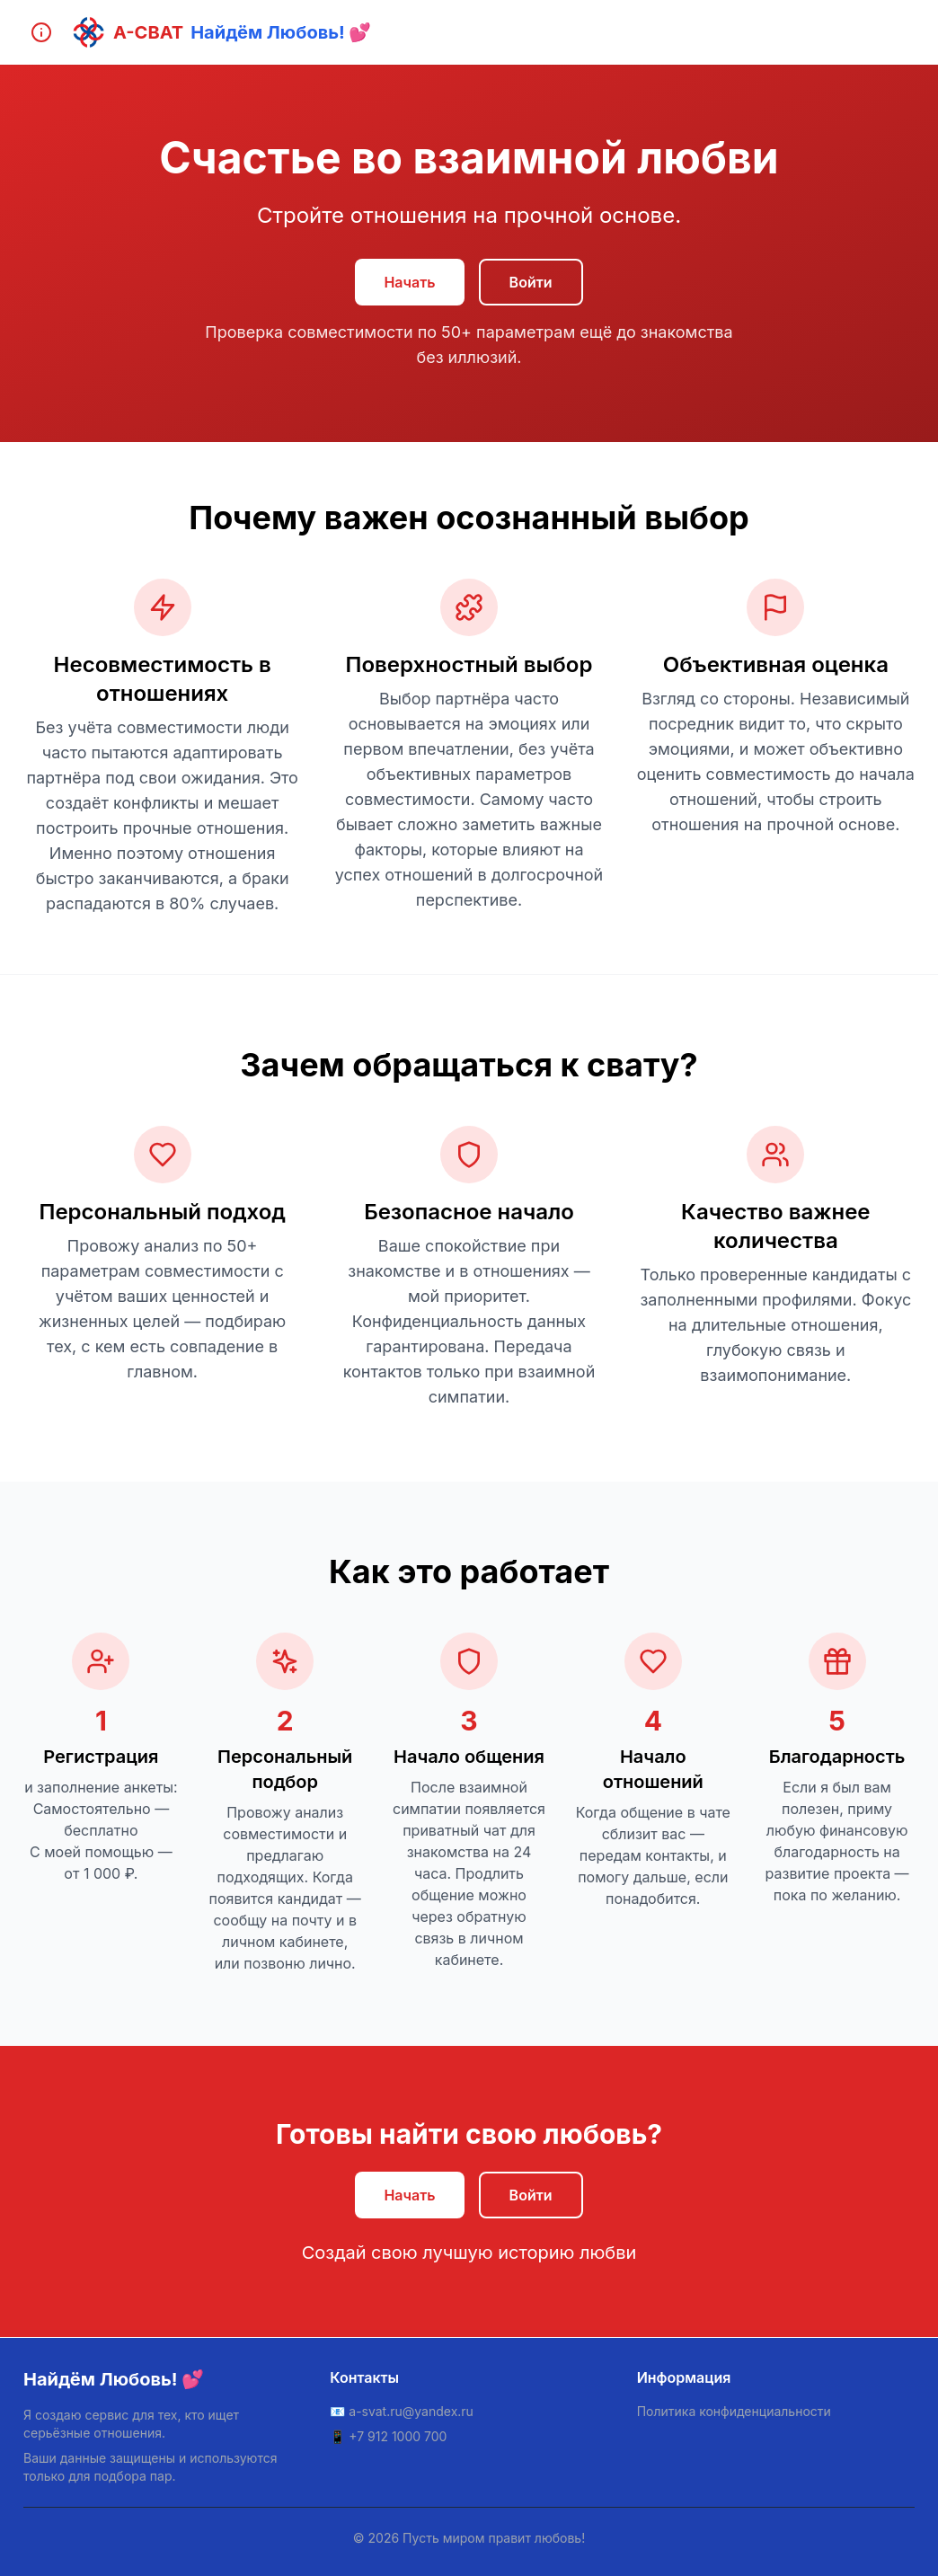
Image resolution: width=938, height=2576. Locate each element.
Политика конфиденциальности (734, 2411)
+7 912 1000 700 (398, 2436)
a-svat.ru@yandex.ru (411, 2411)
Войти (531, 282)
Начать (409, 282)
